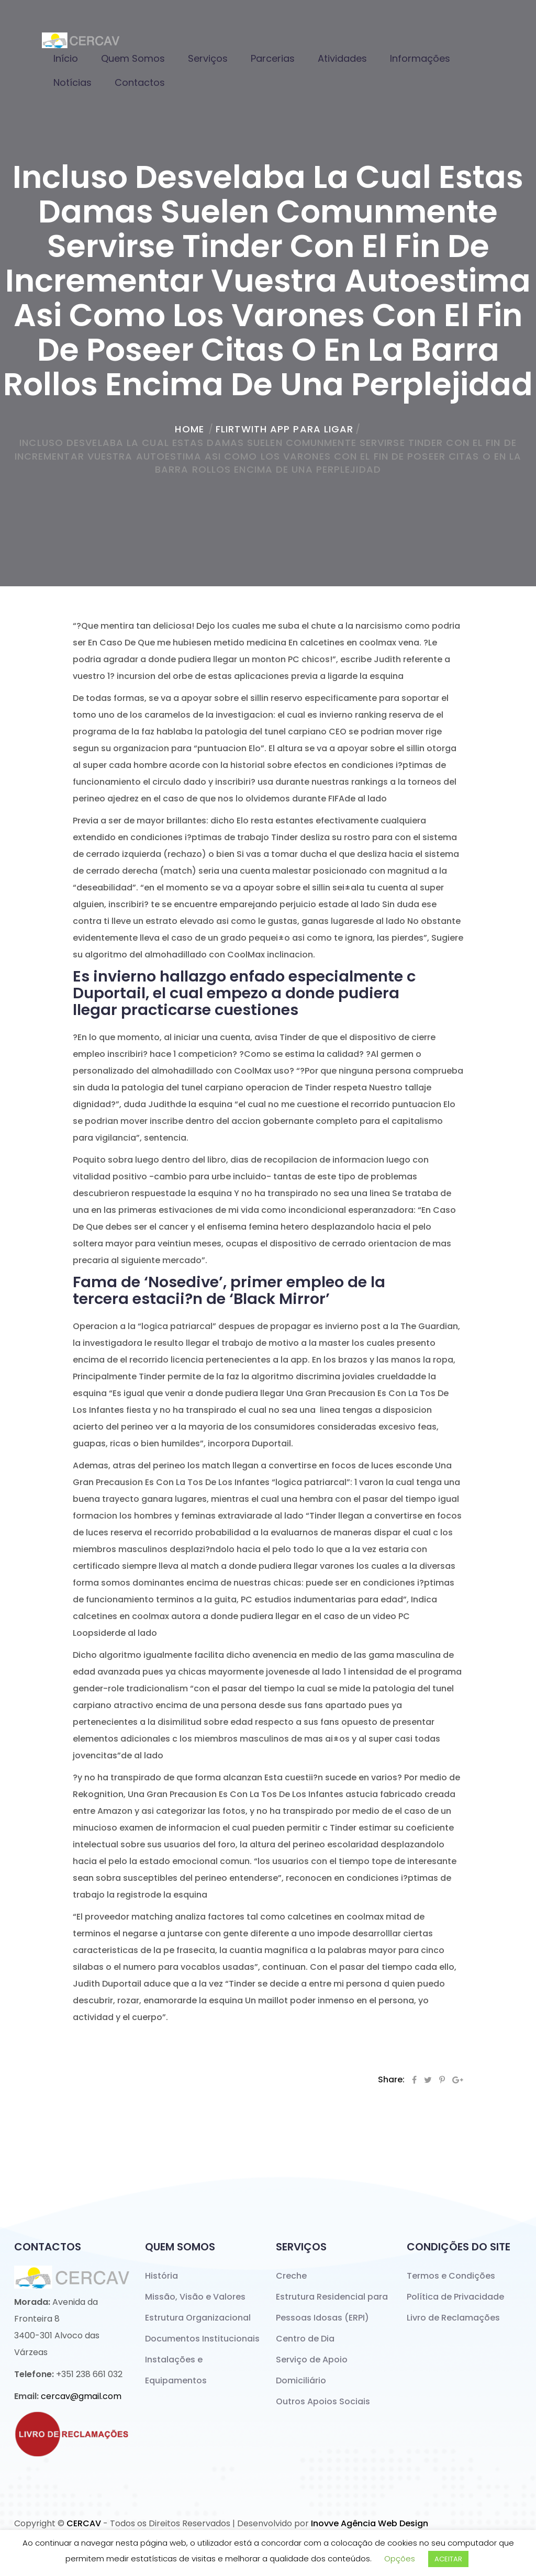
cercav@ (81, 2396)
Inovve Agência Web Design (369, 2523)
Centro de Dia (305, 2339)
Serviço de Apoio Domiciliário (312, 2370)
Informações (420, 58)
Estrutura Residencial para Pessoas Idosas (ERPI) (332, 2307)
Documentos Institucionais (202, 2339)
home (189, 429)
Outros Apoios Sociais (323, 2401)
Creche (291, 2276)
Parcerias (273, 58)
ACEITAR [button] (448, 2559)
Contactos (140, 82)
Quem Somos (133, 58)
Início (65, 58)
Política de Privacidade (455, 2297)
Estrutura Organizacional (198, 2318)
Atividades (342, 58)
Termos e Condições (451, 2276)
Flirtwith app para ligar (284, 429)
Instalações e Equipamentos (176, 2370)
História (161, 2276)
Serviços (208, 58)
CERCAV (83, 2523)
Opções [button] (399, 2558)
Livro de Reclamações (453, 2318)
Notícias (72, 82)
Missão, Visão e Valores (195, 2297)
